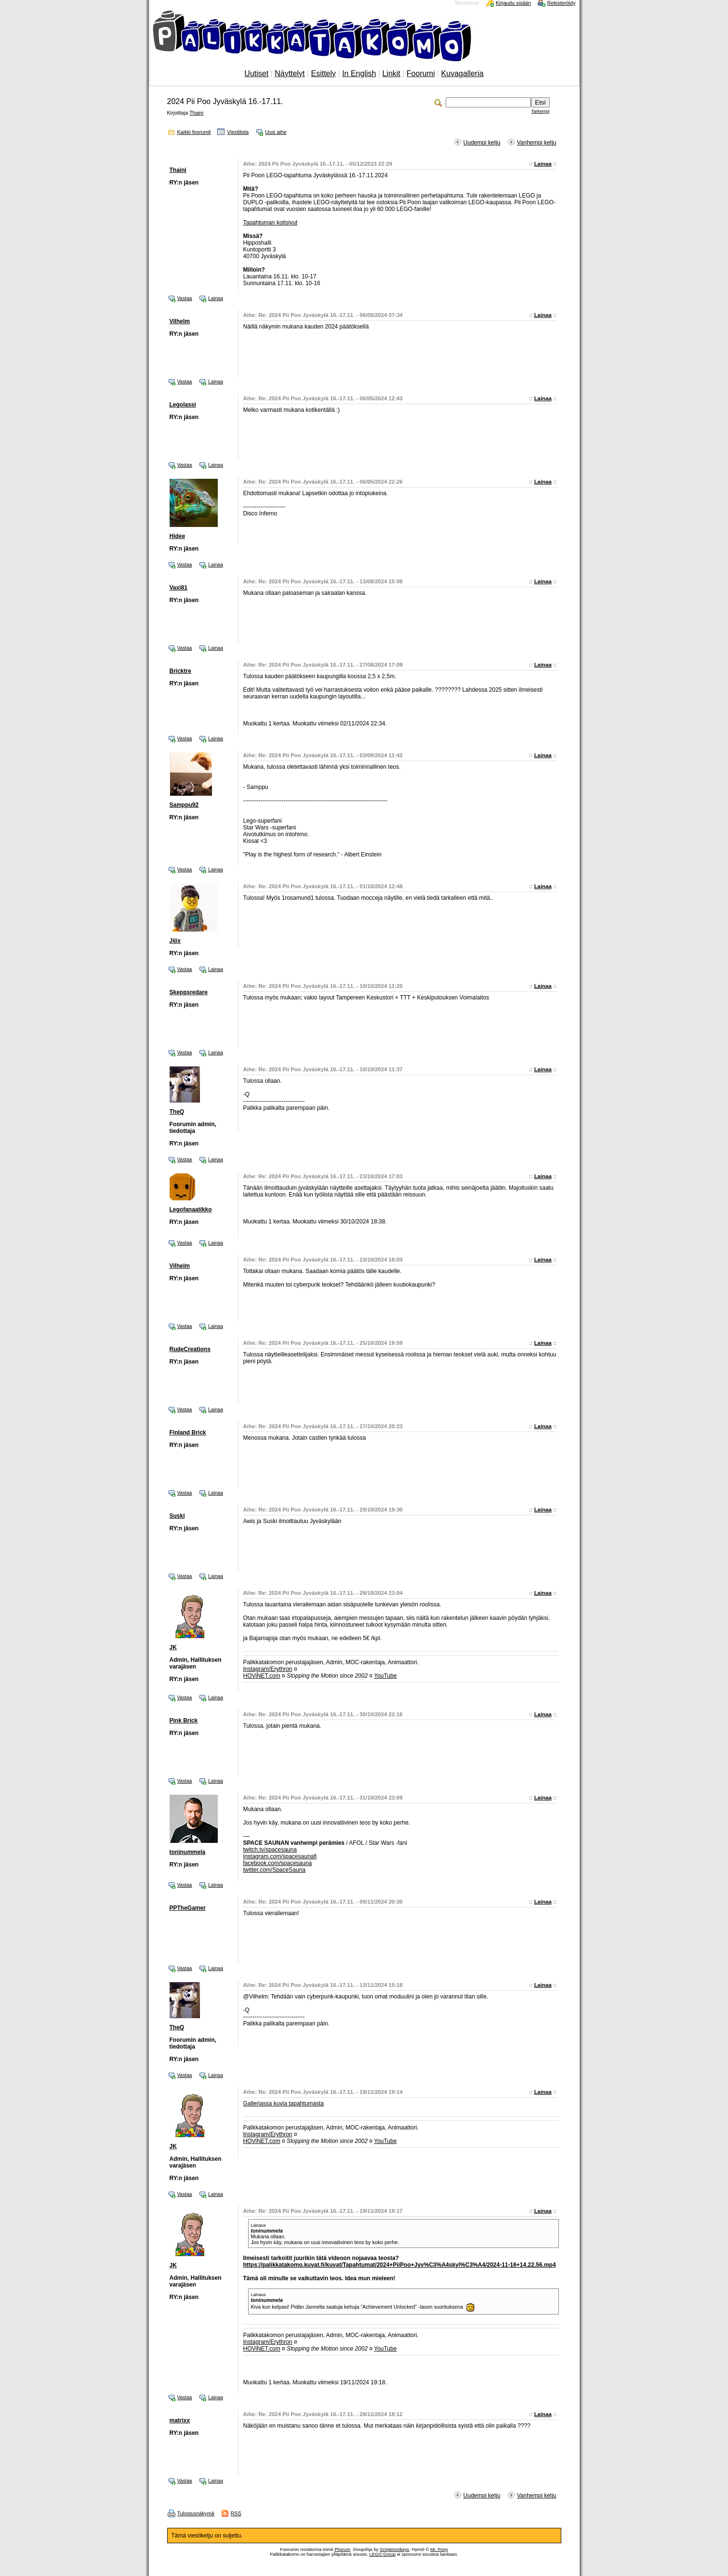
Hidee (177, 536)
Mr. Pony (439, 2549)
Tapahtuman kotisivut (270, 222)
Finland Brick (188, 1432)
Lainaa (543, 164)
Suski (177, 1515)
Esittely (323, 73)
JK (173, 1647)
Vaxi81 (178, 587)
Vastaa (184, 298)
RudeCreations (190, 1349)
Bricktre (180, 671)
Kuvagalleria (462, 73)
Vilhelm (180, 321)
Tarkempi (540, 111)
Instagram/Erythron (267, 1669)
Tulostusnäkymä (195, 2513)
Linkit (391, 73)
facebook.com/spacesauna (277, 1863)
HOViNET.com (261, 1675)
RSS (236, 2513)
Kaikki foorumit (194, 132)
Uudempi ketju (482, 142)
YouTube (385, 1675)
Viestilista (238, 132)
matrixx (180, 2420)
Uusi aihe (275, 132)
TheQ (177, 1111)
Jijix (175, 940)
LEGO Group (383, 2554)
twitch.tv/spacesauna (270, 1849)
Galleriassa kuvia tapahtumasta (283, 2103)
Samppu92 (184, 805)
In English (359, 73)
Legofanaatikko (191, 1209)
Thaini (196, 113)
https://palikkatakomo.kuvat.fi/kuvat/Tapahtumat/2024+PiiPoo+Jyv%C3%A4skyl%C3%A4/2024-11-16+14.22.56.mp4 (399, 2264)
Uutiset (256, 73)
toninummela (188, 1852)
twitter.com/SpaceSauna (274, 1869)
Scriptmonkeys (394, 2549)
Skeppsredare (189, 992)
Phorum (342, 2549)
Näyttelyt (289, 73)
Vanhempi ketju (536, 142)
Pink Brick (184, 1720)
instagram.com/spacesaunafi (280, 1856)
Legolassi (183, 404)
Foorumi (421, 73)
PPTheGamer (188, 1908)
